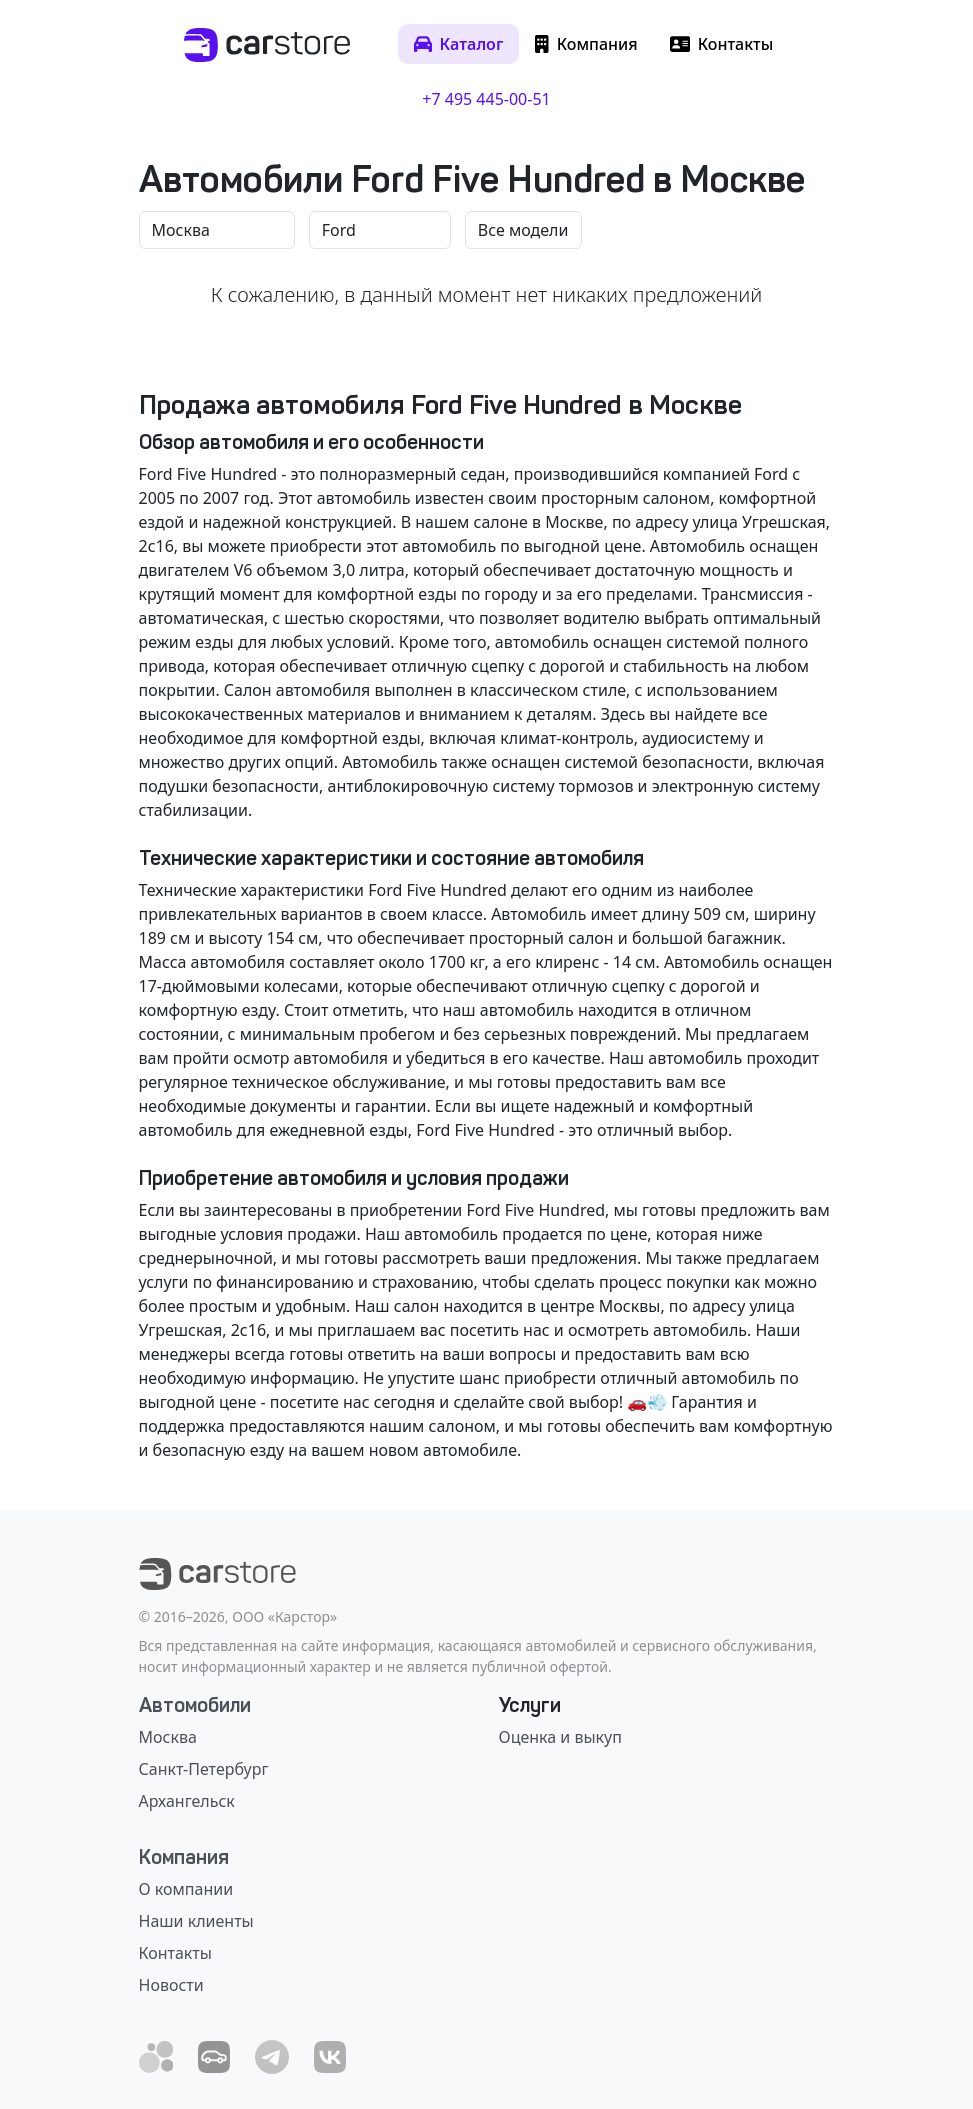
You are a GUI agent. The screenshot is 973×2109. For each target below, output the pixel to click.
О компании (186, 1889)
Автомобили (195, 1705)
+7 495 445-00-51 (486, 99)
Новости (171, 1985)
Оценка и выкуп (560, 1737)
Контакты (175, 1953)
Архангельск (187, 1801)
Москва (168, 1737)
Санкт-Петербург (204, 1769)
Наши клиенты (196, 1921)
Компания (184, 1857)
